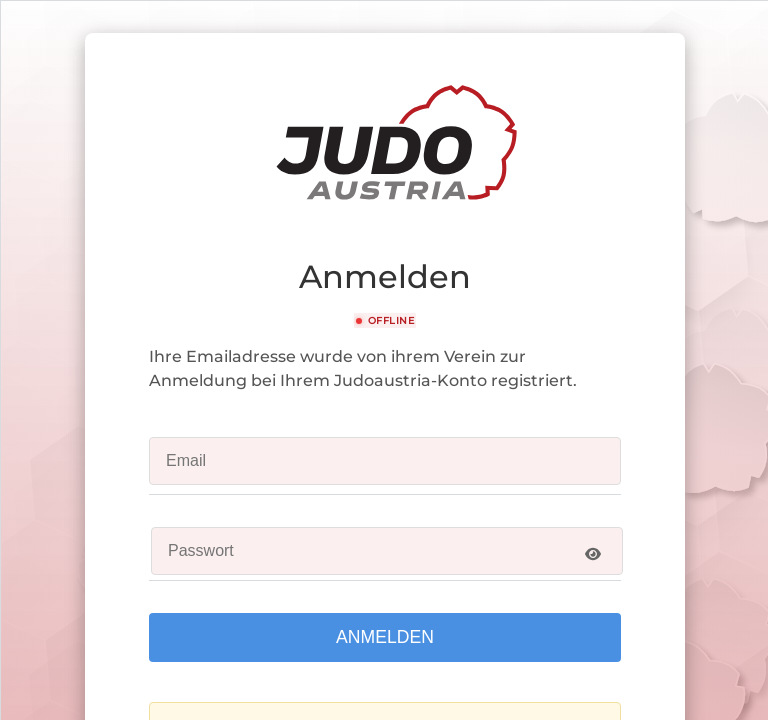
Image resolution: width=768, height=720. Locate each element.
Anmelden (385, 637)
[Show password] (593, 554)
